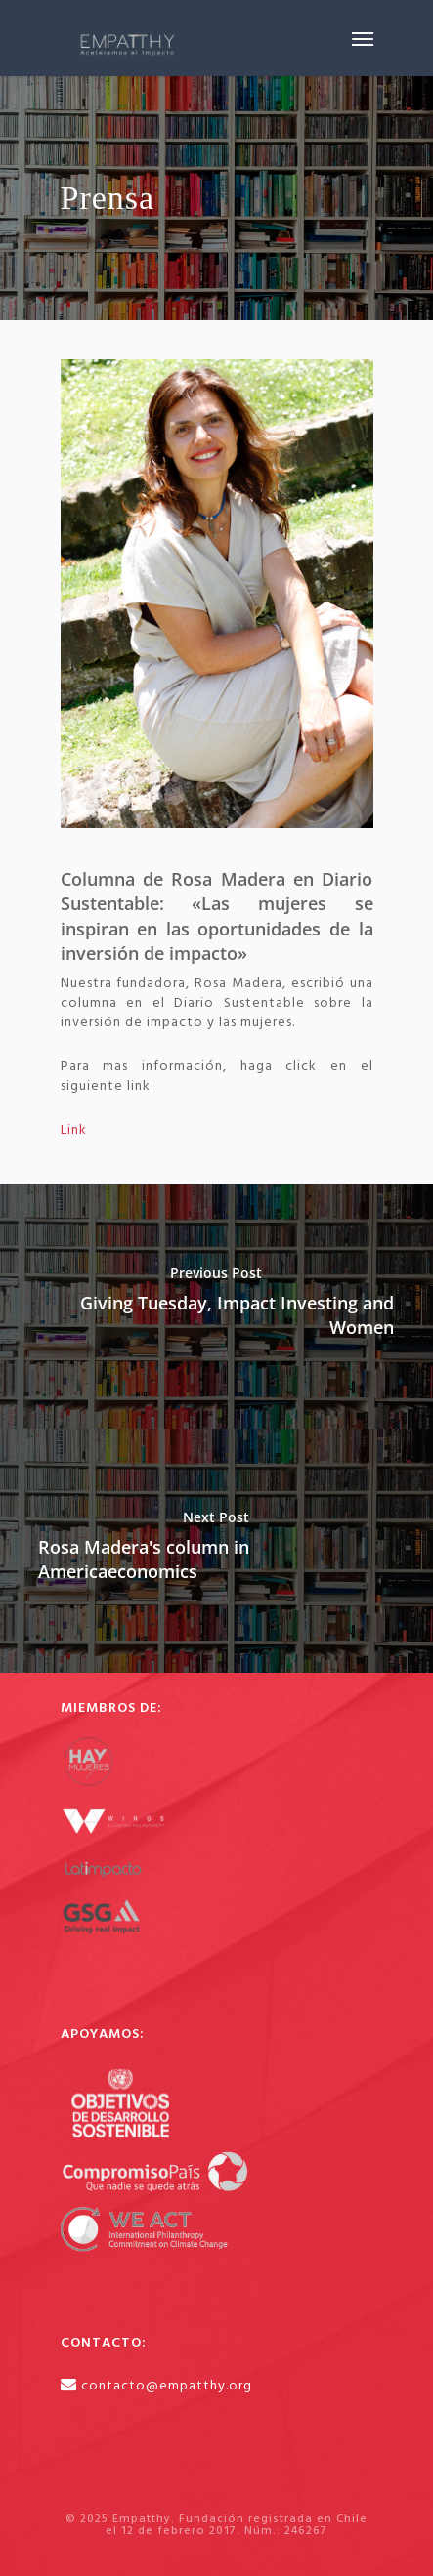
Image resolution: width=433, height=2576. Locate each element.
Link (74, 1130)
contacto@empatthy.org (166, 2386)
